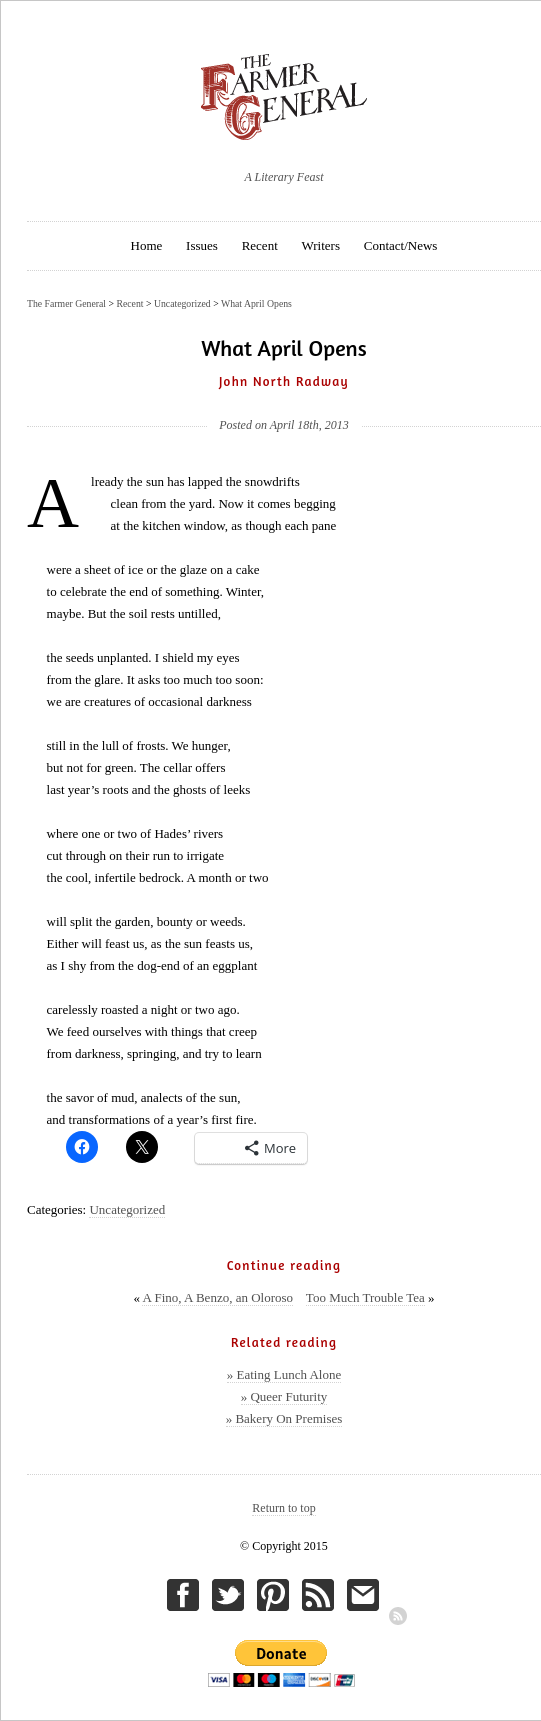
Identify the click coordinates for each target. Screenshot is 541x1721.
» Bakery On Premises (284, 1418)
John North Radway (284, 381)
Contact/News (401, 245)
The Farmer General (66, 303)
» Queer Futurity (284, 1396)
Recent (260, 245)
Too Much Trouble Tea (365, 1297)
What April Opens (256, 303)
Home (147, 245)
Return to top (283, 1508)
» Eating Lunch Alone (284, 1374)
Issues (202, 245)
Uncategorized (127, 1209)
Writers (321, 245)
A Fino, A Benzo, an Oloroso (217, 1297)
